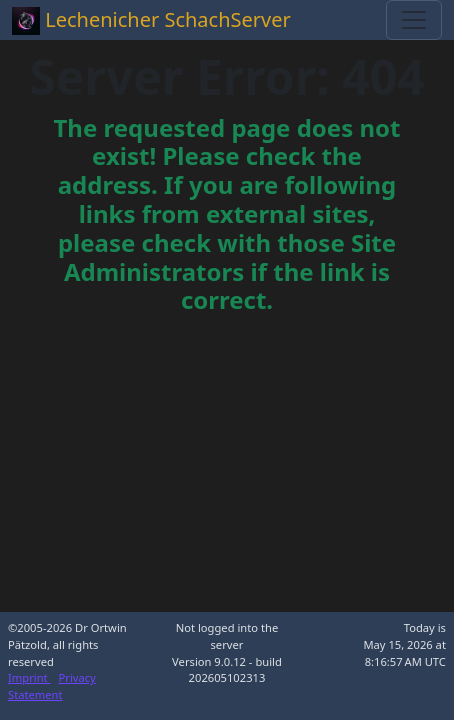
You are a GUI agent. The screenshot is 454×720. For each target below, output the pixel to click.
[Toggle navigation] (414, 20)
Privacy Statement (52, 686)
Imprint (29, 677)
